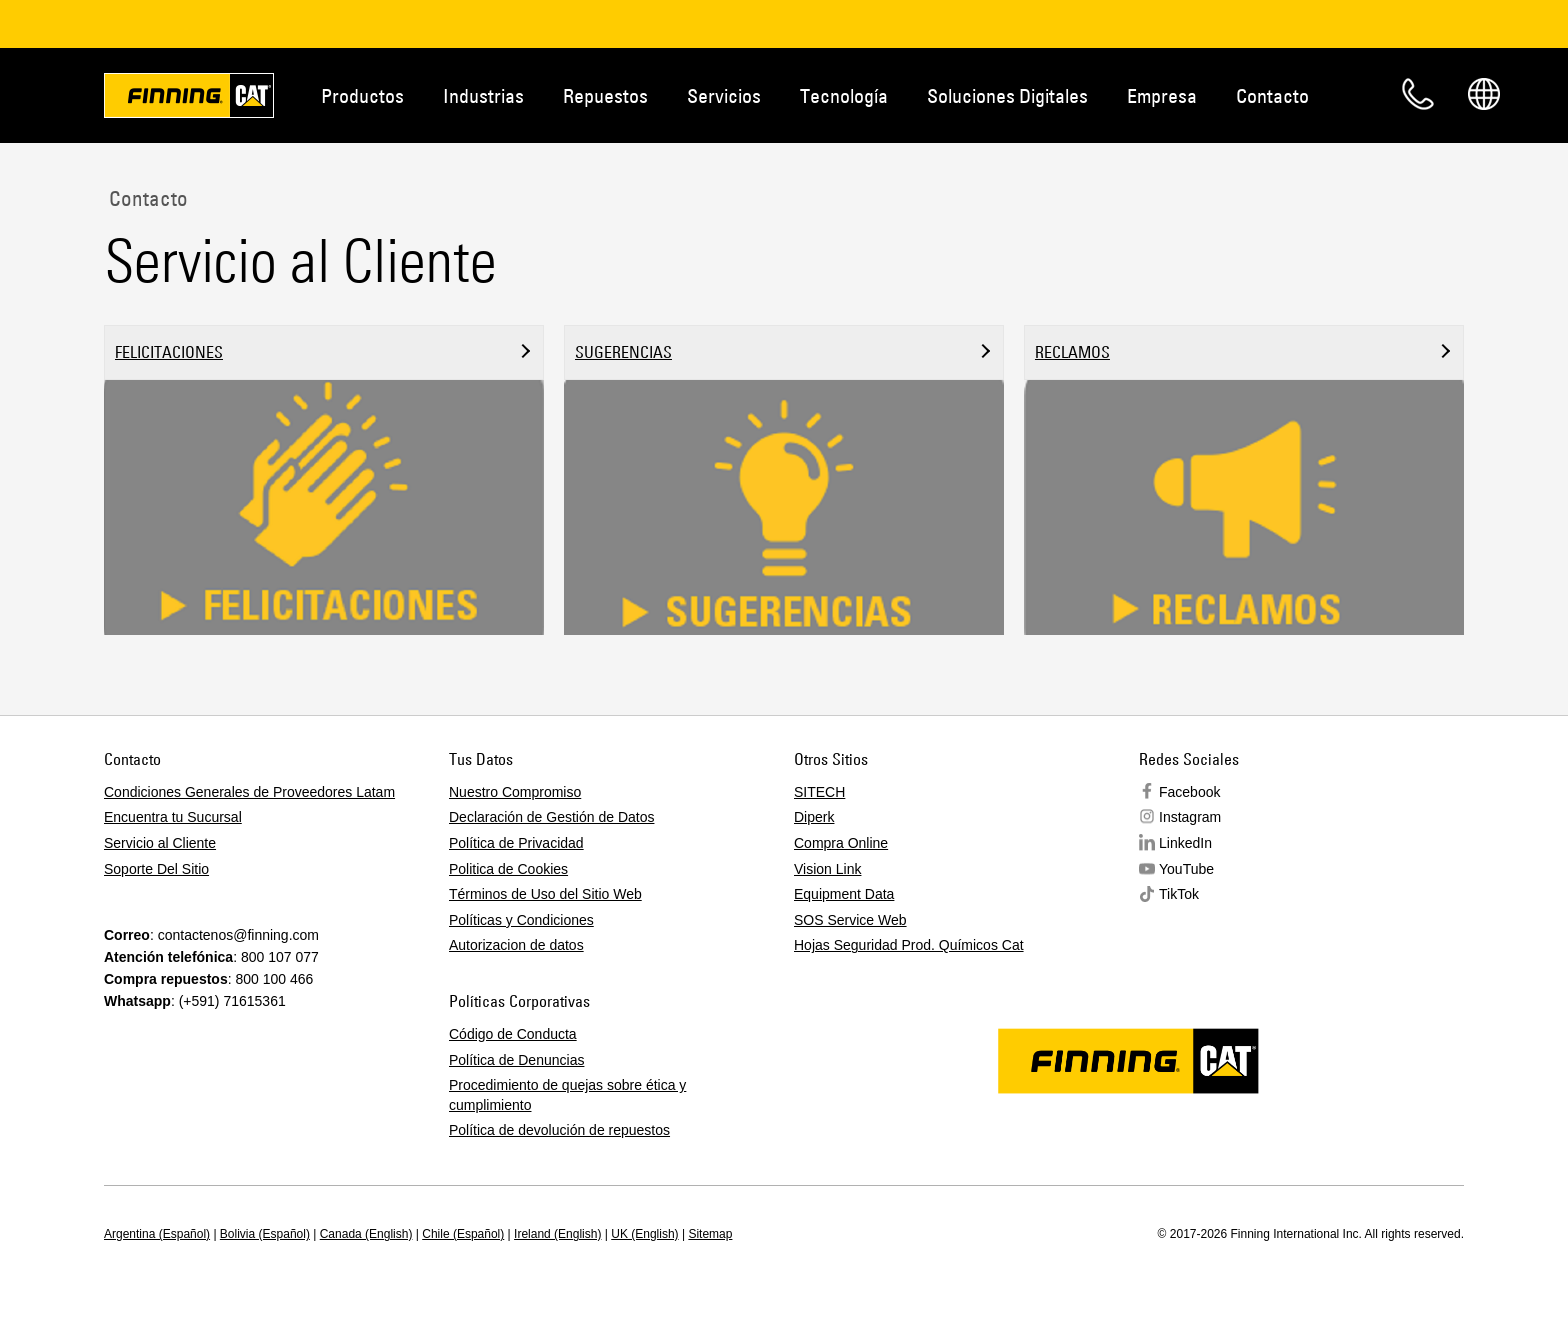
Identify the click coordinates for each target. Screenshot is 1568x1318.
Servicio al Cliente (160, 843)
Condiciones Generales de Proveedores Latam (249, 792)
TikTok (1179, 895)
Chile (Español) (463, 1234)
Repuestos (605, 95)
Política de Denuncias (516, 1060)
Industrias (483, 95)
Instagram (1190, 818)
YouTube (1186, 869)
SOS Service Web (850, 920)
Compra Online (841, 843)
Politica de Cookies (508, 869)
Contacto (1272, 95)
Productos (362, 95)
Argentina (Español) (157, 1234)
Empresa (1162, 95)
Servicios (724, 95)
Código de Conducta (513, 1034)
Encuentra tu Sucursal (173, 818)
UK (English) (644, 1234)
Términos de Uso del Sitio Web (545, 895)
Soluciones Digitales (1007, 95)
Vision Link (827, 869)
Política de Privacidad (516, 843)
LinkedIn (1185, 843)
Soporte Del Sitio (156, 869)
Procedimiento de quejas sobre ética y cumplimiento (567, 1095)
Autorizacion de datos (516, 946)
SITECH (819, 792)
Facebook (1189, 792)
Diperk (814, 818)
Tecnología (844, 95)
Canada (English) (366, 1234)
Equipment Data (844, 895)
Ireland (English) (557, 1234)
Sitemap (710, 1234)
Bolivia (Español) (265, 1234)
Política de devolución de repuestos (559, 1131)
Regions (1484, 94)
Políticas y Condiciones (521, 920)
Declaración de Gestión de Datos (551, 818)
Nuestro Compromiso (515, 792)
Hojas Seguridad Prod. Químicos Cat (909, 946)
